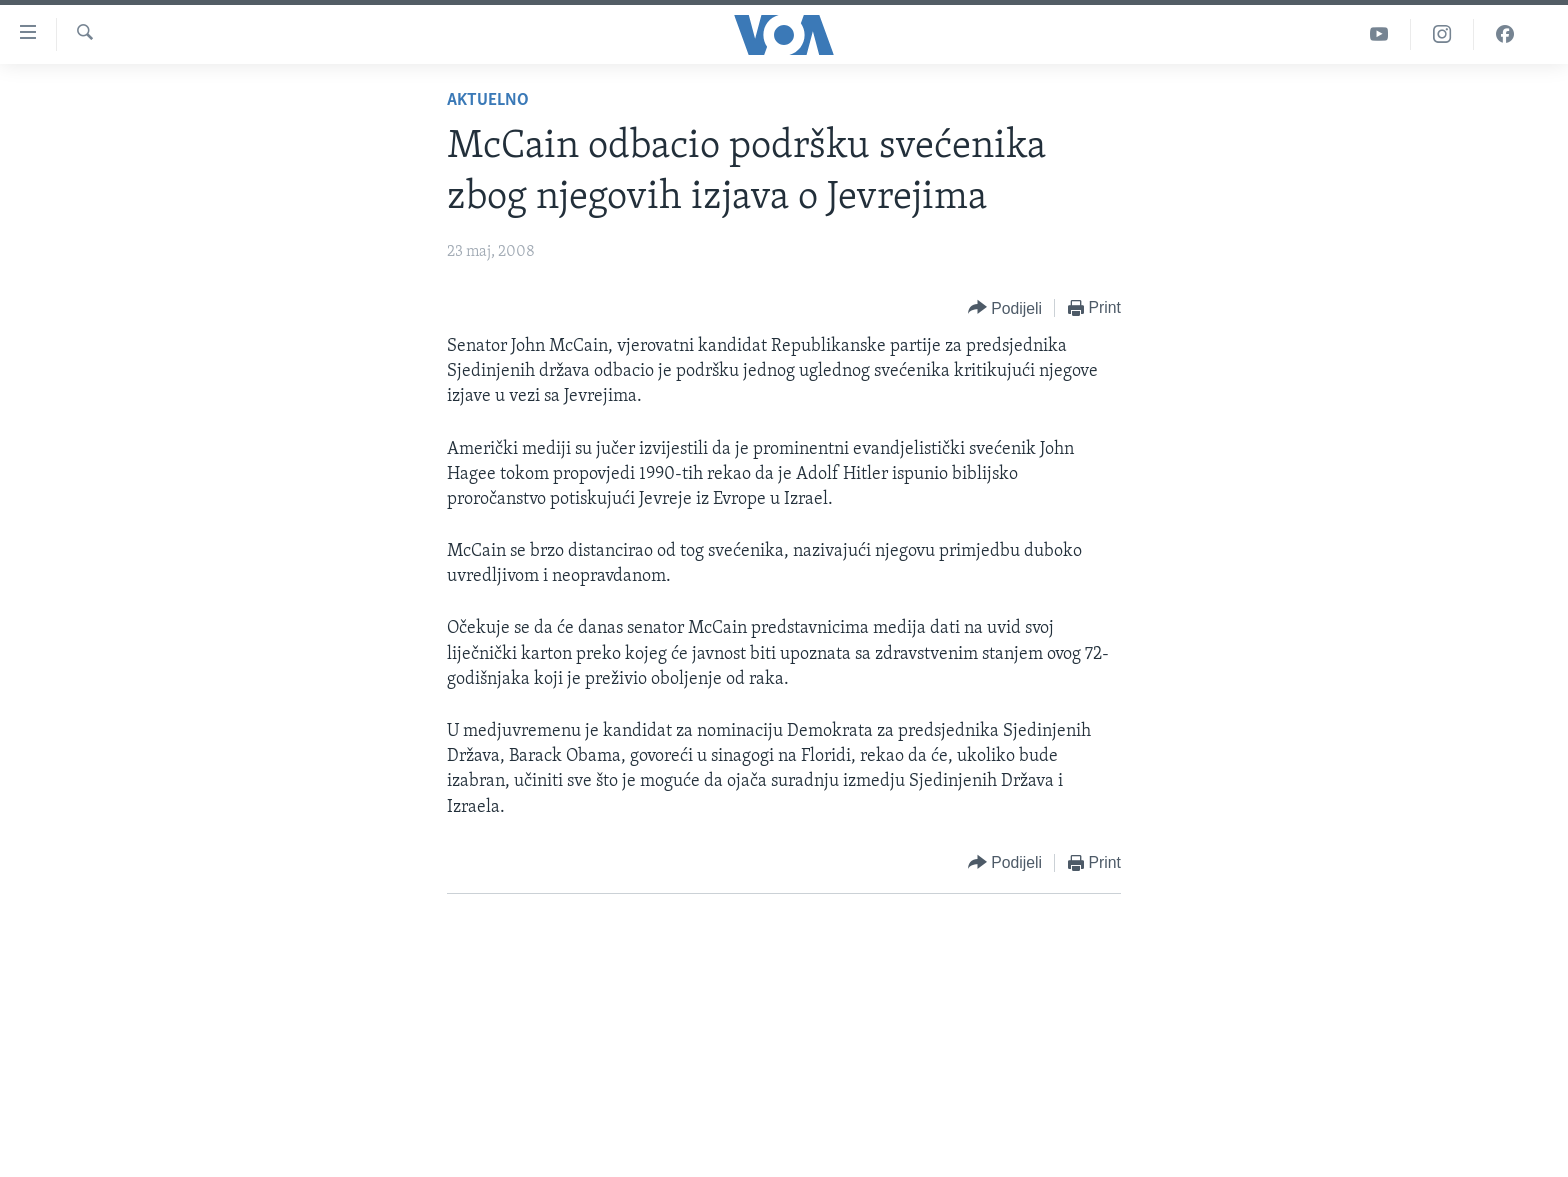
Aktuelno (488, 100)
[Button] (1005, 308)
